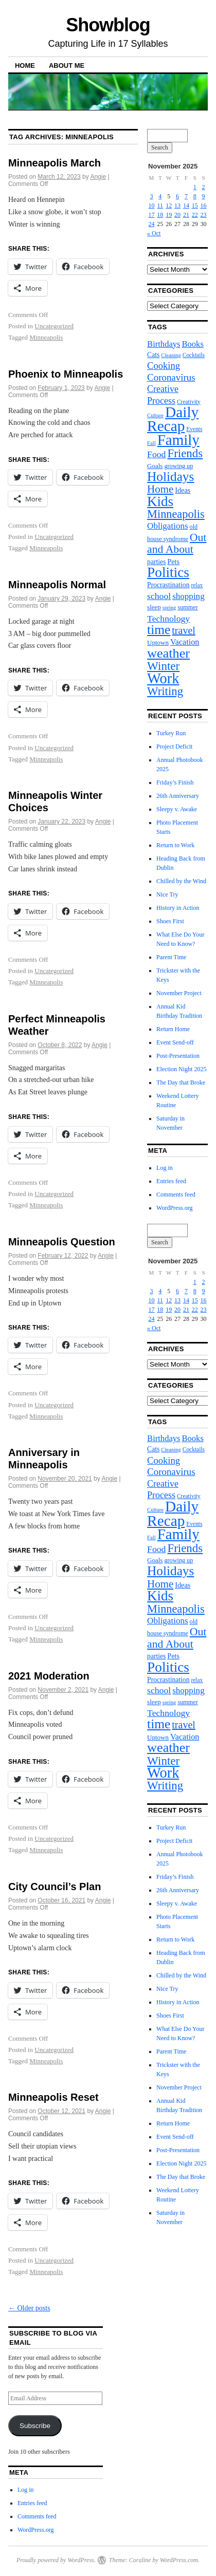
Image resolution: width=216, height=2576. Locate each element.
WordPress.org (174, 1207)
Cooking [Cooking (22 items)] (163, 365)
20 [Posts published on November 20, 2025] (177, 214)
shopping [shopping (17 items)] (188, 596)
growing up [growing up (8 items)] (178, 466)
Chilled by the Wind (181, 881)
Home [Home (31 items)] (160, 489)
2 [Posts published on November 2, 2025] (203, 187)
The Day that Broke (180, 1082)
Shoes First (170, 921)
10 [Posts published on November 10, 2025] (152, 205)
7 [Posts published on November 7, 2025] (186, 196)
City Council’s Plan (54, 1886)
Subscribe (35, 2426)
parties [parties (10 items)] (156, 562)
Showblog (108, 24)
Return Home (173, 1029)
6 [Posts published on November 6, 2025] (177, 196)
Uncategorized (54, 326)
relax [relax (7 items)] (197, 585)
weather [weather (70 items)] (168, 653)
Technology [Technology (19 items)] (168, 618)
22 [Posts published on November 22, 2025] (195, 214)
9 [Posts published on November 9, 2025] (203, 196)
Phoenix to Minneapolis (65, 374)
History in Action (177, 907)
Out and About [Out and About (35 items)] (176, 543)
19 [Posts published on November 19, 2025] (169, 214)
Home (25, 65)
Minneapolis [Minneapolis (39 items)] (176, 514)
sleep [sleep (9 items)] (154, 607)
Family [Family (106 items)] (178, 440)
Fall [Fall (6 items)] (151, 443)
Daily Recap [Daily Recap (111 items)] (173, 419)
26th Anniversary (177, 795)
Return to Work (175, 845)
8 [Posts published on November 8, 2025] (194, 196)
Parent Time (171, 957)
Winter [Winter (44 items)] (163, 666)
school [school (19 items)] (159, 596)
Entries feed (171, 1181)
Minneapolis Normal (57, 584)
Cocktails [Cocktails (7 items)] (194, 355)
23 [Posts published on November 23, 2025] (204, 214)
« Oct (153, 233)
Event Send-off (175, 1042)
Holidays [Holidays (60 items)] (170, 476)
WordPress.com (179, 2560)
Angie (98, 176)
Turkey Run (171, 733)
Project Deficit (174, 746)
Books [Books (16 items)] (192, 344)
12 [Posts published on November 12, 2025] (169, 205)
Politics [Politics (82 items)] (168, 572)
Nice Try (167, 894)
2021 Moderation (48, 1676)
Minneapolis (46, 337)
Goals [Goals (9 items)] (155, 466)
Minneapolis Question (61, 1241)
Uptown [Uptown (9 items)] (158, 642)
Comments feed (175, 1194)
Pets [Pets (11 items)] (173, 561)
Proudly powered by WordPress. (56, 2560)
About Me (66, 65)
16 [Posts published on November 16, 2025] (204, 205)
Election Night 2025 (181, 1069)
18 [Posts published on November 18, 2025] (160, 214)
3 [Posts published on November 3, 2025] (151, 196)
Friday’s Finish (174, 782)
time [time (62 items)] (158, 629)
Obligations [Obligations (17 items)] (167, 526)
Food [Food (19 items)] (156, 454)
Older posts (29, 2308)
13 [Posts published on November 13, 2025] (177, 205)
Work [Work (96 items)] (163, 678)
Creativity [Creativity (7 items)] (189, 402)
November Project (179, 993)
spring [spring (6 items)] (169, 607)
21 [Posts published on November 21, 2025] (186, 214)
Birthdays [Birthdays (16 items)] (163, 344)
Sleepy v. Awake (176, 809)
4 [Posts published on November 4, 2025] (159, 196)
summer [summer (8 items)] (187, 607)
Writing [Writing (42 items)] (165, 691)
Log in (164, 1167)
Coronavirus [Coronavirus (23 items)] (171, 377)
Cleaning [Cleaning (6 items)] (171, 355)
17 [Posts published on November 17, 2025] (152, 214)
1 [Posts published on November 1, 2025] (194, 187)
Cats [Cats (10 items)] (153, 355)
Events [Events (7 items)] (194, 429)
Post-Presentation (178, 1055)
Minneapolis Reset (53, 2097)
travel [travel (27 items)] (183, 630)
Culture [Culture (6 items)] (155, 415)
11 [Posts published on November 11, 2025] (160, 205)
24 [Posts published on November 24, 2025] (152, 224)
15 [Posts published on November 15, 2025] (195, 205)
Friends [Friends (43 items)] (185, 453)
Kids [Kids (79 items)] (160, 501)
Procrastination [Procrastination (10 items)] (168, 585)
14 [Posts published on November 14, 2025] (186, 205)
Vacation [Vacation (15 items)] (184, 642)
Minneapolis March (54, 163)
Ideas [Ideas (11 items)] (182, 490)
